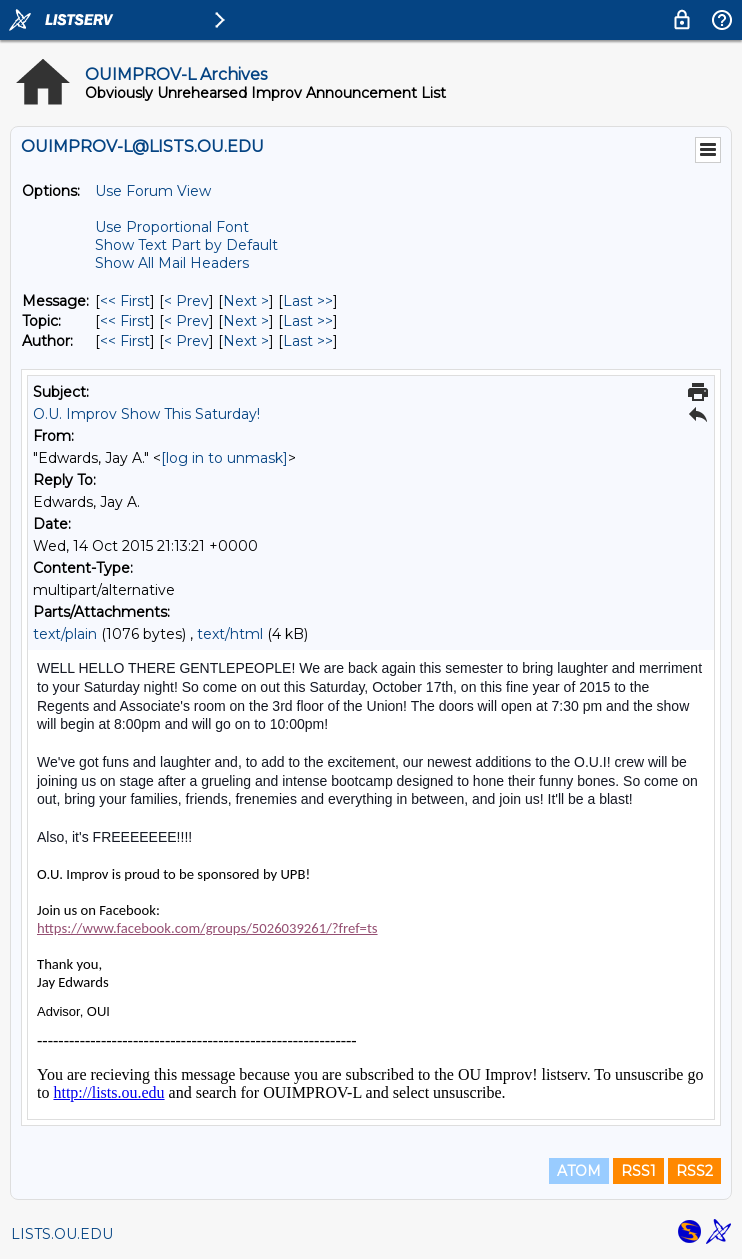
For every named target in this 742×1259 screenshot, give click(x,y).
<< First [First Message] (125, 301)
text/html (230, 634)
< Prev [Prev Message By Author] (186, 341)
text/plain (65, 634)
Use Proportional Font (172, 227)
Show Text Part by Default (186, 245)
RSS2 (694, 1171)
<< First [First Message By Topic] (125, 321)
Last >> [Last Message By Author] (308, 341)
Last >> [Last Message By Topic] (308, 321)
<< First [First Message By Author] (125, 341)
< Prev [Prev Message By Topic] (186, 321)
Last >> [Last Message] (308, 301)
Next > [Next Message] (246, 301)
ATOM (579, 1171)
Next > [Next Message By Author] (246, 341)
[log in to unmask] (224, 458)
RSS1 (638, 1171)
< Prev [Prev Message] (186, 301)
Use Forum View (153, 191)
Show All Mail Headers (172, 263)
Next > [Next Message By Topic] (246, 321)
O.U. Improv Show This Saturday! (146, 414)
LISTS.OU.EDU (62, 1234)
